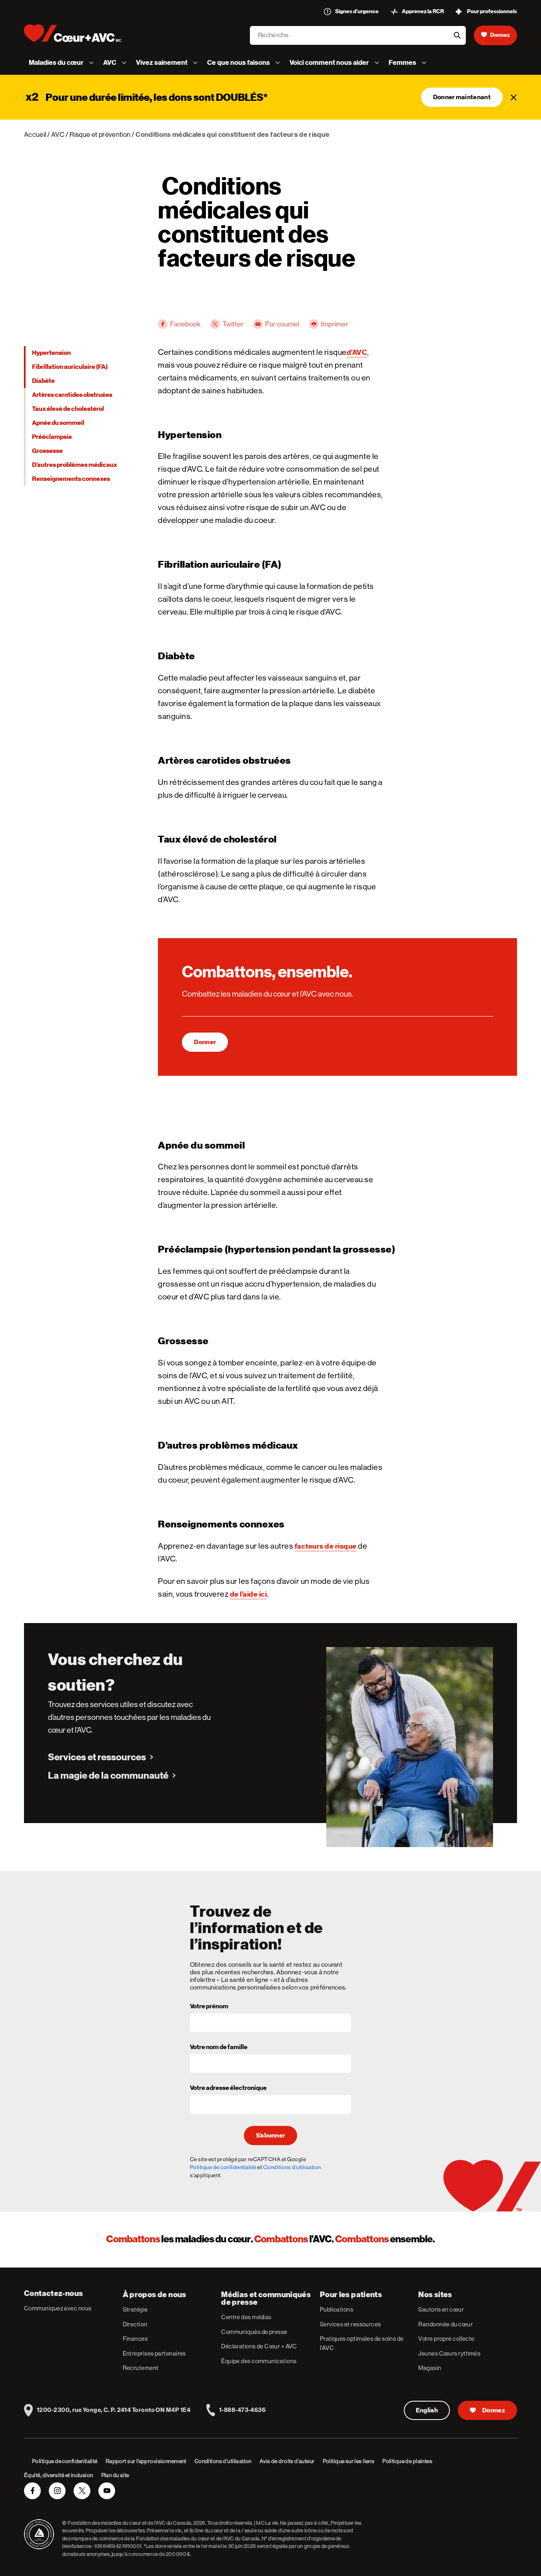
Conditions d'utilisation (292, 2167)
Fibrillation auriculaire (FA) (70, 367)
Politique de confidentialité (223, 2167)
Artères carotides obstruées (72, 395)
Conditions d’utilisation (223, 2461)
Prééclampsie (52, 437)
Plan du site (115, 2475)
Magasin (429, 2367)
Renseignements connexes (71, 479)
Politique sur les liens (349, 2461)
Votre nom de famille (219, 2047)
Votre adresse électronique (228, 2088)
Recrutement (141, 2367)
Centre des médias (246, 2317)
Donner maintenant (462, 97)
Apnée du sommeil (58, 423)
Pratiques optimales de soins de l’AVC (362, 2343)
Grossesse (47, 451)
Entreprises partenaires (154, 2353)
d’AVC (357, 352)
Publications (336, 2309)
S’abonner (270, 2136)
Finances (135, 2338)
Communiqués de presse (254, 2331)
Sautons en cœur (441, 2309)
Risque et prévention (100, 134)
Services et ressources (97, 1757)
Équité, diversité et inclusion (58, 2475)
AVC (57, 134)
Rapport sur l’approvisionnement (146, 2461)
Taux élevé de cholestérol (68, 409)
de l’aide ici (248, 1594)
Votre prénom (209, 2006)
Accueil (35, 134)
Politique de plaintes (407, 2461)
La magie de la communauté (108, 1775)
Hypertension (51, 353)
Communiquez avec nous (57, 2308)
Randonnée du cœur (445, 2324)
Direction (135, 2324)
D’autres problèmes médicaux (74, 465)
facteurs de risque (326, 1546)
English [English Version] (427, 2410)
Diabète (43, 381)
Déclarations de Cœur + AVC (259, 2346)
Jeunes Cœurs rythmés (449, 2353)
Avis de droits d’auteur (287, 2461)
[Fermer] (514, 97)
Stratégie (135, 2309)
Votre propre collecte (446, 2338)
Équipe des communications (258, 2361)
